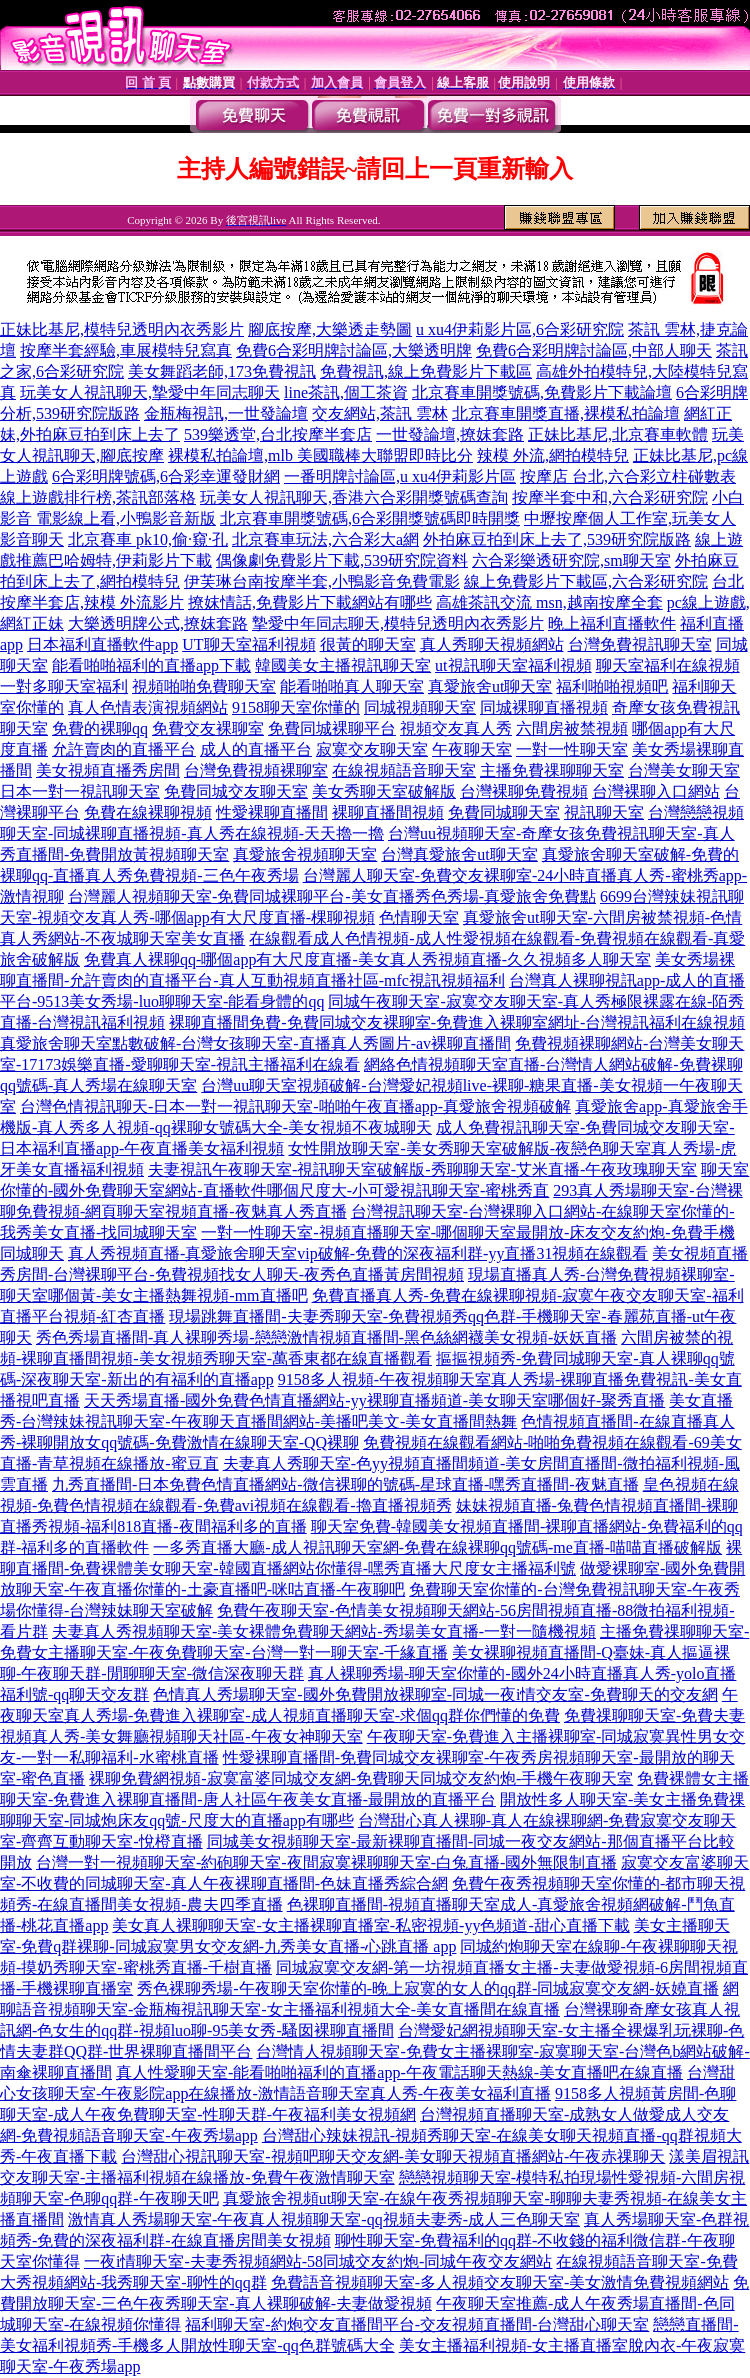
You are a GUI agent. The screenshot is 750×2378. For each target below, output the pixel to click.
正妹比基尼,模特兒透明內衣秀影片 (122, 329)
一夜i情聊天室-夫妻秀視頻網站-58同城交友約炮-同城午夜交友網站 (318, 2261)
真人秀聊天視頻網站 (492, 644)
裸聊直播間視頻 (388, 812)
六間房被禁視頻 (572, 728)
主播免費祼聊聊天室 (552, 770)
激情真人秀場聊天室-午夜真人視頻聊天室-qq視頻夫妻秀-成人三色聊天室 (324, 2219)
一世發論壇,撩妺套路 (450, 434)
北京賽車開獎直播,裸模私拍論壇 (566, 413)
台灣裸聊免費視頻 (524, 791)
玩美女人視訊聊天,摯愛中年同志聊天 (150, 392)
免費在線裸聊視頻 (148, 812)
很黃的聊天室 (368, 644)
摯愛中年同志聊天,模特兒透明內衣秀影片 (398, 623)
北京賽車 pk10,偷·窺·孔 (148, 539)
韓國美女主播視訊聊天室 (343, 665)
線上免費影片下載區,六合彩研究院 (586, 581)
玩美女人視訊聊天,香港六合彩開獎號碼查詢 (354, 497)
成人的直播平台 (256, 749)
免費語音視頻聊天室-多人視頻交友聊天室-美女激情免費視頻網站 (500, 2282)
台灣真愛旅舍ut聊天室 (459, 854)
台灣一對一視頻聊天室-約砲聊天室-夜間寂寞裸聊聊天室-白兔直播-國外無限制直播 (326, 1862)
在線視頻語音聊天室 (404, 770)
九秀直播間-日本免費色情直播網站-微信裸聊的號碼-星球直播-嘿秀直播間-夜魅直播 (345, 1484)
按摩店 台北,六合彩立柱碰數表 (628, 476)
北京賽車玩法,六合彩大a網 (325, 539)
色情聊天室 (419, 917)
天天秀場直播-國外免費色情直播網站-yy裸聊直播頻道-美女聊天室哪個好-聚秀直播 (374, 1400)
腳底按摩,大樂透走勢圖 (330, 329)
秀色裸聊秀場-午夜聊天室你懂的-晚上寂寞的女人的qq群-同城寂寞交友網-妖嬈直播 (427, 1988)
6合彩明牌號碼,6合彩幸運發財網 (166, 476)
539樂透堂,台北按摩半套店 (278, 434)
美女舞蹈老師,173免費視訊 (222, 371)
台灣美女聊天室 (684, 770)
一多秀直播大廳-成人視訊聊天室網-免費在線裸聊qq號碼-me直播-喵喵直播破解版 (437, 1547)
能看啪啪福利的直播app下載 (151, 665)
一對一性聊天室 (572, 749)
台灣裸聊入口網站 (656, 791)
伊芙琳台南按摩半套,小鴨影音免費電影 (322, 581)
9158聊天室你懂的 (296, 707)
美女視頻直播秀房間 (108, 770)
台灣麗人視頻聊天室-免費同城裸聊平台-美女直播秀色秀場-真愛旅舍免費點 (332, 896)
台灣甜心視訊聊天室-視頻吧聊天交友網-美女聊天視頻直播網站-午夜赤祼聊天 (393, 2156)
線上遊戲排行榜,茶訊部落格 (98, 497)
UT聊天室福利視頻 (248, 644)
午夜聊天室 (472, 749)
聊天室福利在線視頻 (668, 665)
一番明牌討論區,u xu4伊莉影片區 (400, 476)
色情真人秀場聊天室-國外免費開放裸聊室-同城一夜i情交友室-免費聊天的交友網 (435, 1694)
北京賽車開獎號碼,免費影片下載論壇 (542, 392)
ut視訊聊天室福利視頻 (513, 665)
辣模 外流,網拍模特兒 (553, 455)
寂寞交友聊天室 (372, 749)
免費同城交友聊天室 (236, 791)
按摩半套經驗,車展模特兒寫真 (126, 350)
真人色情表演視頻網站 (148, 707)
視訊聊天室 (604, 812)
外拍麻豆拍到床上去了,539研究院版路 (557, 539)
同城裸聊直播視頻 (544, 707)
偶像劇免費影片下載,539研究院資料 (342, 560)
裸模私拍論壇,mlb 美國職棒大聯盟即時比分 (320, 455)
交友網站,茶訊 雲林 (380, 413)
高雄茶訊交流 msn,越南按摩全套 (549, 602)
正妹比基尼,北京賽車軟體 (618, 434)
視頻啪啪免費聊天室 (204, 686)
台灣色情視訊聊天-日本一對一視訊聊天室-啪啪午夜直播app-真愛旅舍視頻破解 (295, 1106)
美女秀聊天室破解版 (384, 791)
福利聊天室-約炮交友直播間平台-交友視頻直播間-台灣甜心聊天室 (417, 2324)
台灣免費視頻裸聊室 (256, 770)
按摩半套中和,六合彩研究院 (610, 497)
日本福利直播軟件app (102, 644)
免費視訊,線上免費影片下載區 (426, 371)
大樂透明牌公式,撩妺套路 (158, 623)
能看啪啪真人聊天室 (352, 686)
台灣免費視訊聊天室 (640, 644)
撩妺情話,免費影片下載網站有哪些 (310, 602)
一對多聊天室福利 (64, 686)
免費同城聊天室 (504, 812)
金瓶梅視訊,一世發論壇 (226, 413)
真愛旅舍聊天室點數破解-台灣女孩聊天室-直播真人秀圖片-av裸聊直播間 (255, 1043)
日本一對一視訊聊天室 (80, 791)
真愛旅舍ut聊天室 (490, 686)
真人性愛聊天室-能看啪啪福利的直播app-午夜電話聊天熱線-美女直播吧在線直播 (399, 2072)
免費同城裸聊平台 (332, 728)
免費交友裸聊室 (208, 728)
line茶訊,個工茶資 (346, 392)
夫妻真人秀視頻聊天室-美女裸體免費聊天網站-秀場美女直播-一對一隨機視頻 (324, 1631)
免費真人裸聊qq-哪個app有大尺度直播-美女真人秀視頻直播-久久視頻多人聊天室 (367, 959)
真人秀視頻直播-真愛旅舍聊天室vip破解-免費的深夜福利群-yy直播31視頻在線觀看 (358, 1253)
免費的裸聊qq (100, 728)
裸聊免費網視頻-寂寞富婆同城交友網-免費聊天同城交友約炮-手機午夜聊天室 (361, 1778)
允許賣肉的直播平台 (124, 749)
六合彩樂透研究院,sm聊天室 (571, 560)
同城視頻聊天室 (420, 707)
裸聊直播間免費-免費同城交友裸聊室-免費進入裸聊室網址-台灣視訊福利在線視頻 (457, 1022)
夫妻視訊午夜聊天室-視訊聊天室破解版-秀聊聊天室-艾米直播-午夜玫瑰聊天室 (422, 1169)
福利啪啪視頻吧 (612, 686)
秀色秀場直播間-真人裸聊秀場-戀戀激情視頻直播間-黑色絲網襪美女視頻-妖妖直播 (326, 1337)
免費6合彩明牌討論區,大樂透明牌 (354, 350)
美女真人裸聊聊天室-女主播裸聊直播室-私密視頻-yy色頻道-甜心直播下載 (370, 1925)
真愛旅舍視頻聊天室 (305, 854)
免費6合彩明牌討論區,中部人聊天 (594, 350)
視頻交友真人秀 (456, 728)
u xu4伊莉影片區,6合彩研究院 (520, 329)
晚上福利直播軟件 (612, 623)
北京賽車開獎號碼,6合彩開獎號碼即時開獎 (370, 518)
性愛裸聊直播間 (272, 812)
